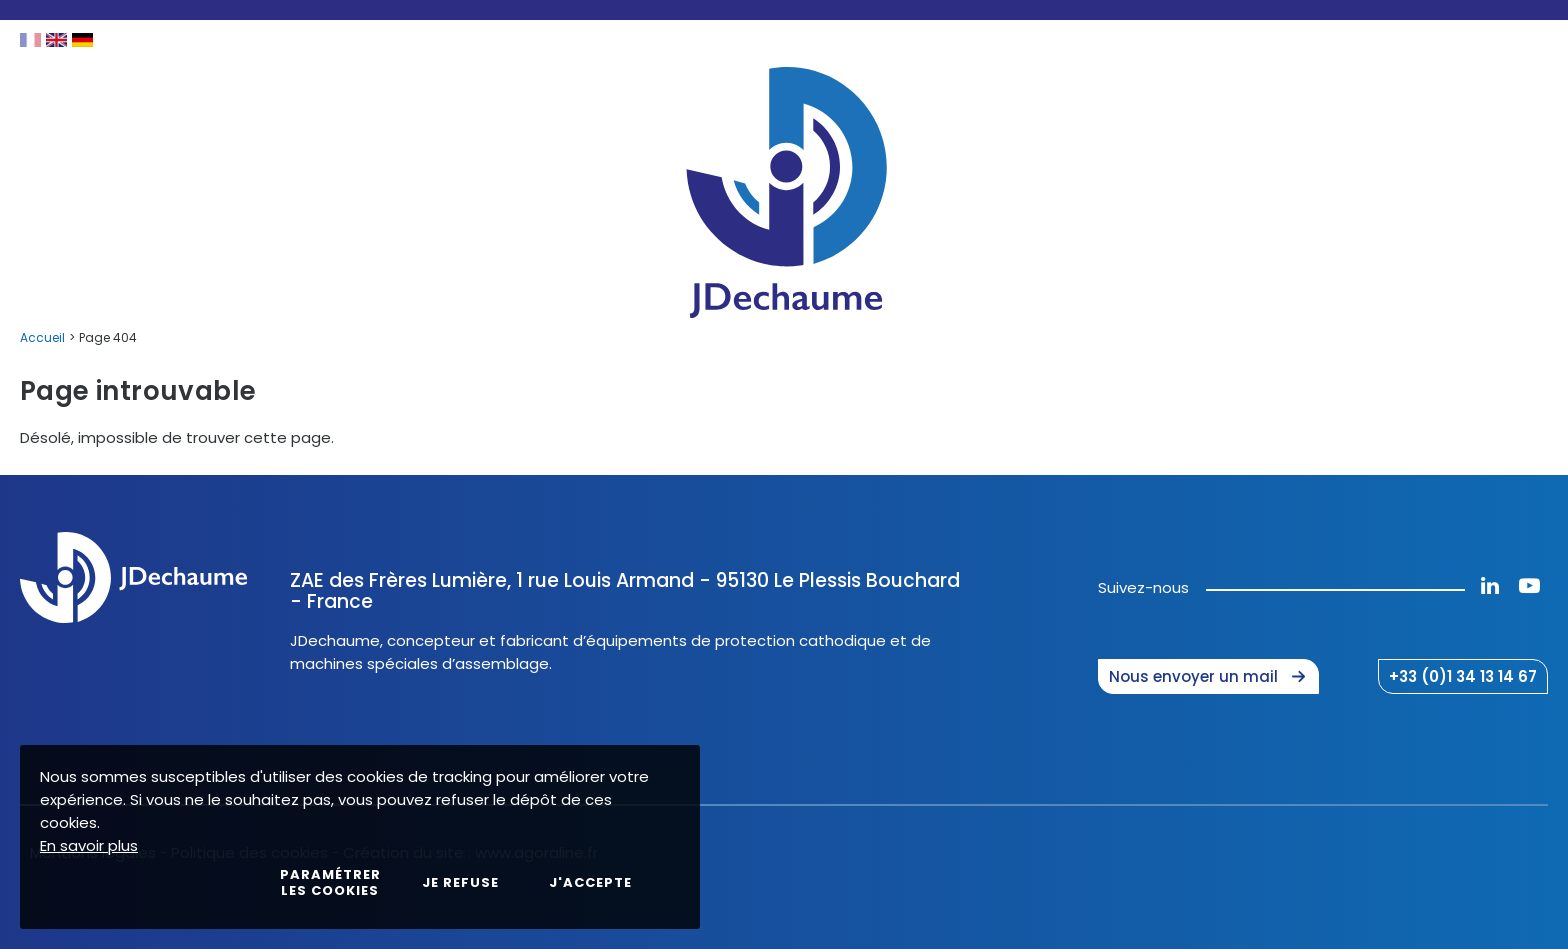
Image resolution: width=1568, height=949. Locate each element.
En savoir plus (89, 845)
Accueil (42, 337)
